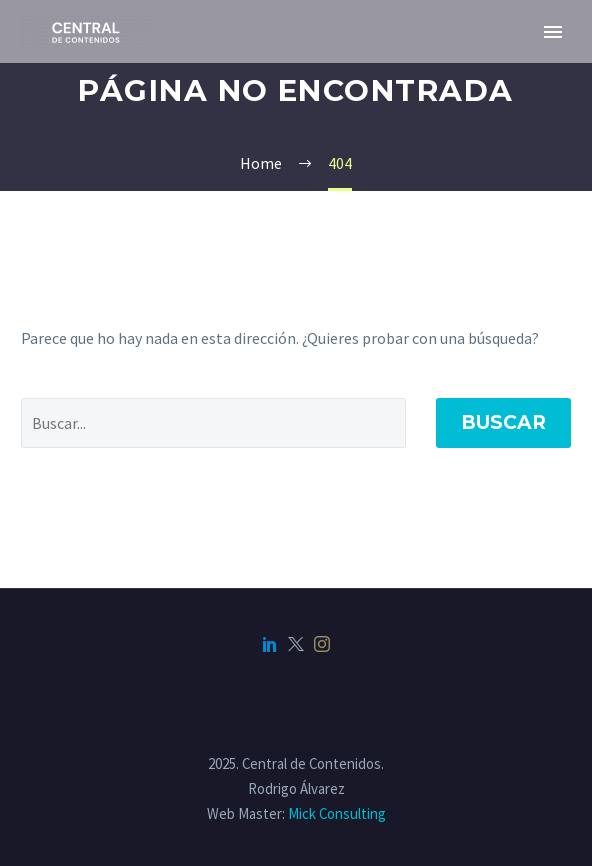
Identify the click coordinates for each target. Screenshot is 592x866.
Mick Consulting (337, 813)
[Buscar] (213, 423)
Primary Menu (553, 32)
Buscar (503, 422)
